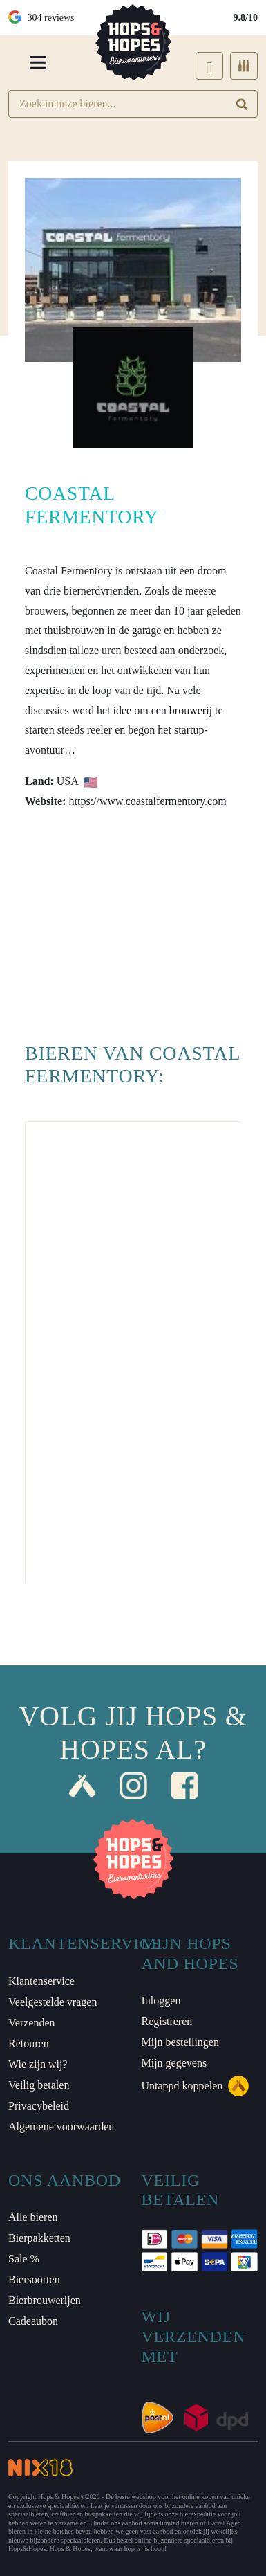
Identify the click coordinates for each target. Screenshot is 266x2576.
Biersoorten (34, 2279)
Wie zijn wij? (38, 2064)
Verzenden (31, 2023)
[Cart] (243, 65)
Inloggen (161, 2000)
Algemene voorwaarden (61, 2126)
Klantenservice (41, 1981)
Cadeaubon (33, 2321)
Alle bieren (33, 2217)
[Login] (209, 65)
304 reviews (41, 17)
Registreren (167, 2021)
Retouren (28, 2043)
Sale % (23, 2259)
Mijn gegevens (174, 2063)
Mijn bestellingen (180, 2042)
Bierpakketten (39, 2238)
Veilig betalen (38, 2085)
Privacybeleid (38, 2106)
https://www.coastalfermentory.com (148, 801)
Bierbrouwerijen (44, 2300)
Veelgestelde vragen (52, 2002)
